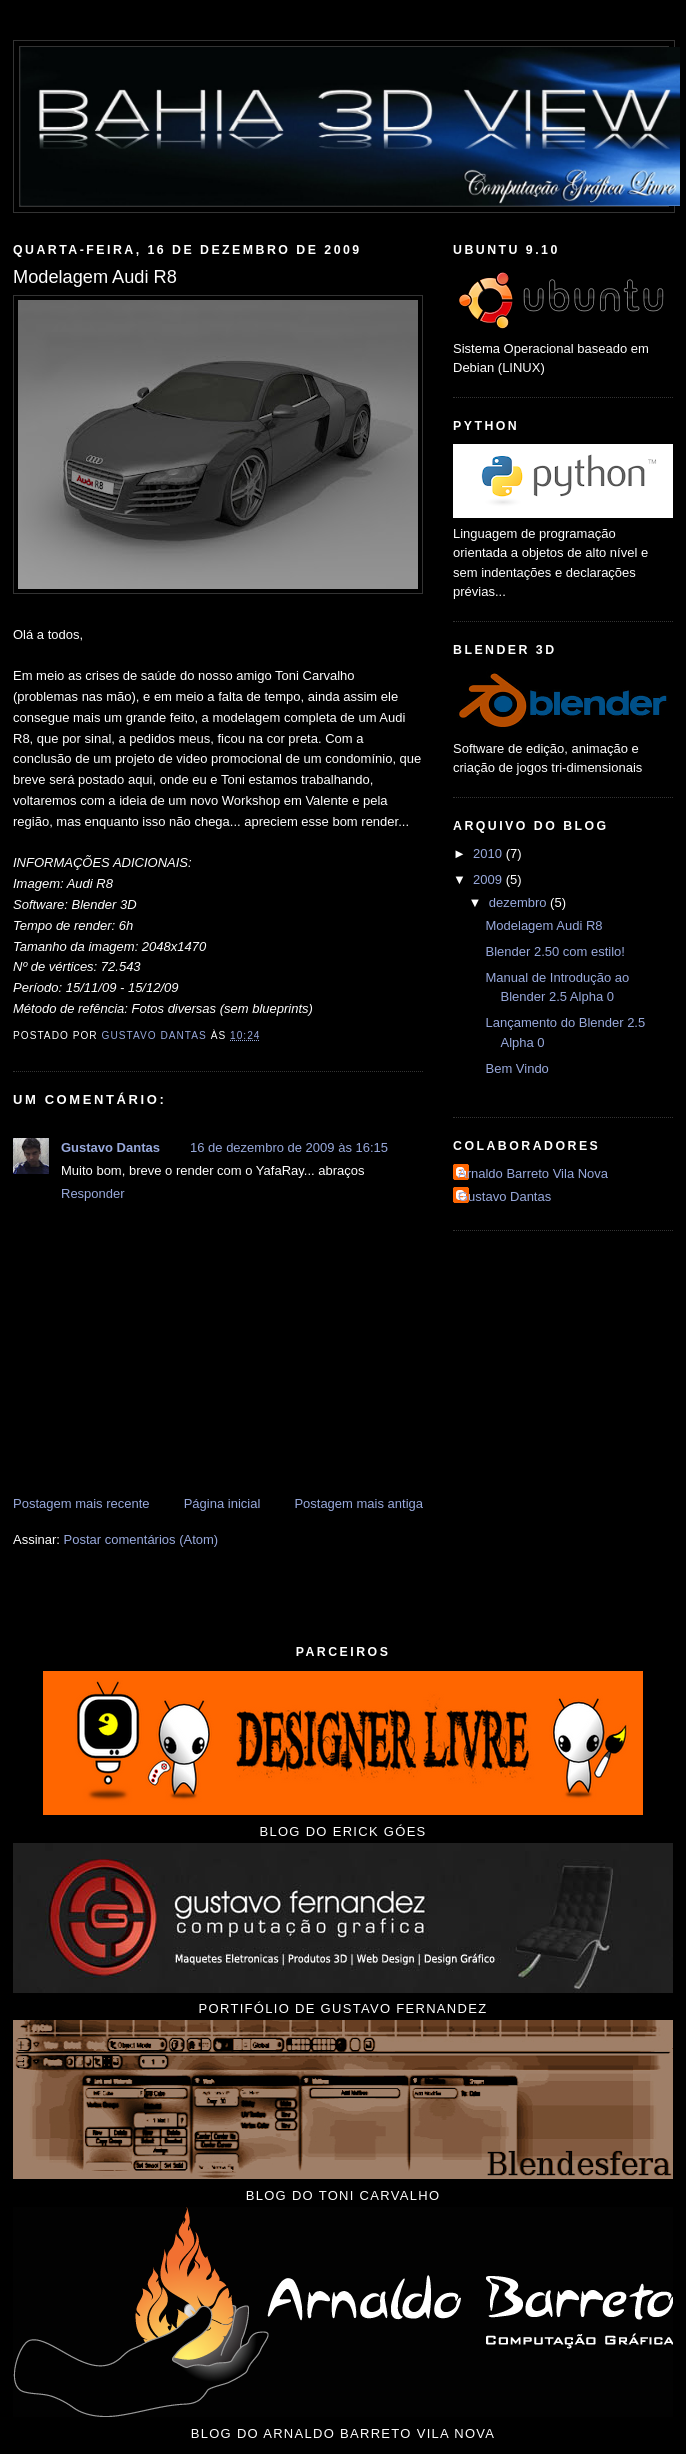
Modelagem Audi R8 (543, 925)
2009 (489, 879)
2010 (489, 853)
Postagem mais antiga (358, 1503)
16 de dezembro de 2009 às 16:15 (289, 1147)
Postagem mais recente (81, 1503)
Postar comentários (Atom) (141, 1539)
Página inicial (222, 1503)
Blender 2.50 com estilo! (554, 951)
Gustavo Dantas (110, 1147)
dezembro (519, 902)
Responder (93, 1193)
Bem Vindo (516, 1068)
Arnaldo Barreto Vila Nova (533, 1173)
